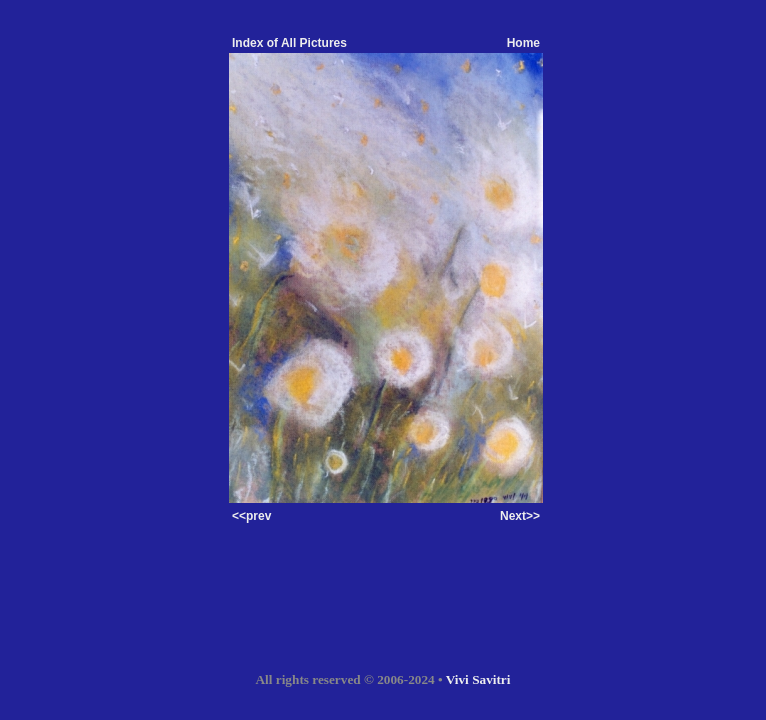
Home (523, 43)
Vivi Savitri (478, 679)
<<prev (251, 516)
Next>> (520, 516)
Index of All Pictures (289, 43)
